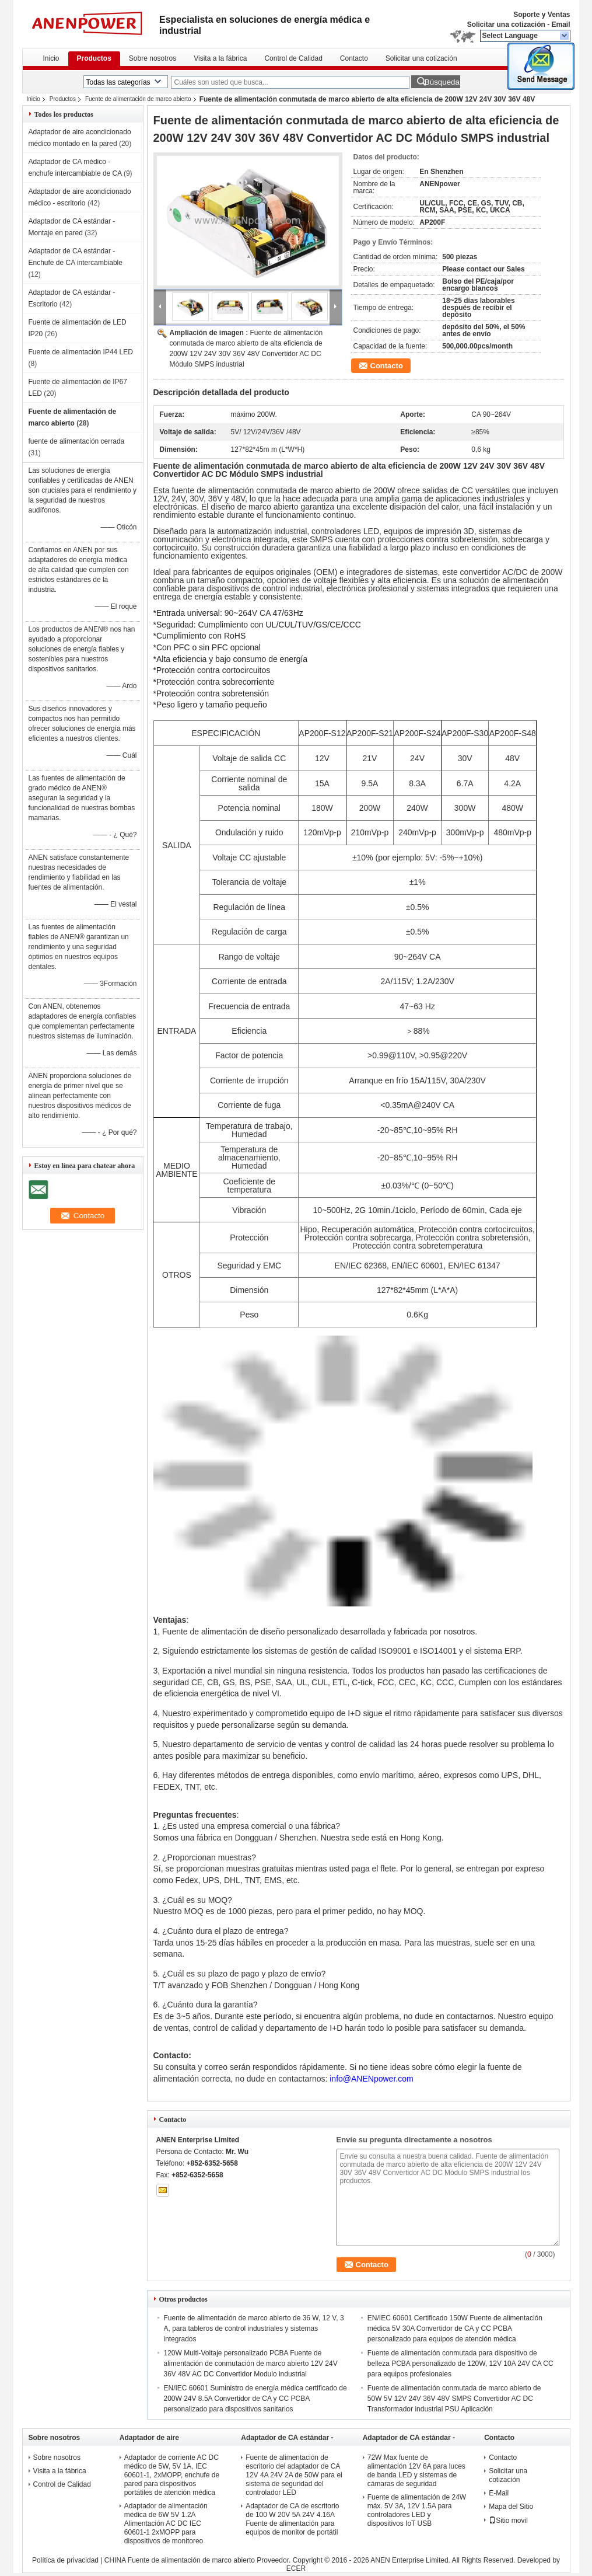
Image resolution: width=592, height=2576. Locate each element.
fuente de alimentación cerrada (77, 441)
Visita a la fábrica (220, 58)
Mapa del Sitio (511, 2506)
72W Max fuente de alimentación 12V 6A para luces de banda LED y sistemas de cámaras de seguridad (416, 2470)
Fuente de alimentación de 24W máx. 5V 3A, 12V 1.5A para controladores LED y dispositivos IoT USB (416, 2510)
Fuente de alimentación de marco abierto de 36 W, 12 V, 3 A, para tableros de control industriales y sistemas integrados (254, 2328)
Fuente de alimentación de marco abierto (138, 99)
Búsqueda (442, 82)
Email (560, 24)
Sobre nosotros (152, 58)
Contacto (354, 58)
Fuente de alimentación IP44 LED (81, 352)
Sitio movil (508, 2520)
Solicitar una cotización (506, 24)
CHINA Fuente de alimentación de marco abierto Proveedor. (198, 2560)
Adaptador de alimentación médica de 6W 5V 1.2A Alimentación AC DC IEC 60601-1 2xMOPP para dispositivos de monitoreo (166, 2523)
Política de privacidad (65, 2560)
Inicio (51, 58)
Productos (94, 58)
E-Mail (499, 2493)
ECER (296, 2568)
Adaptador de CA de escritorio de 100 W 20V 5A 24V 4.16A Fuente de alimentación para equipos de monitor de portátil (292, 2519)
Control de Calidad (293, 58)
